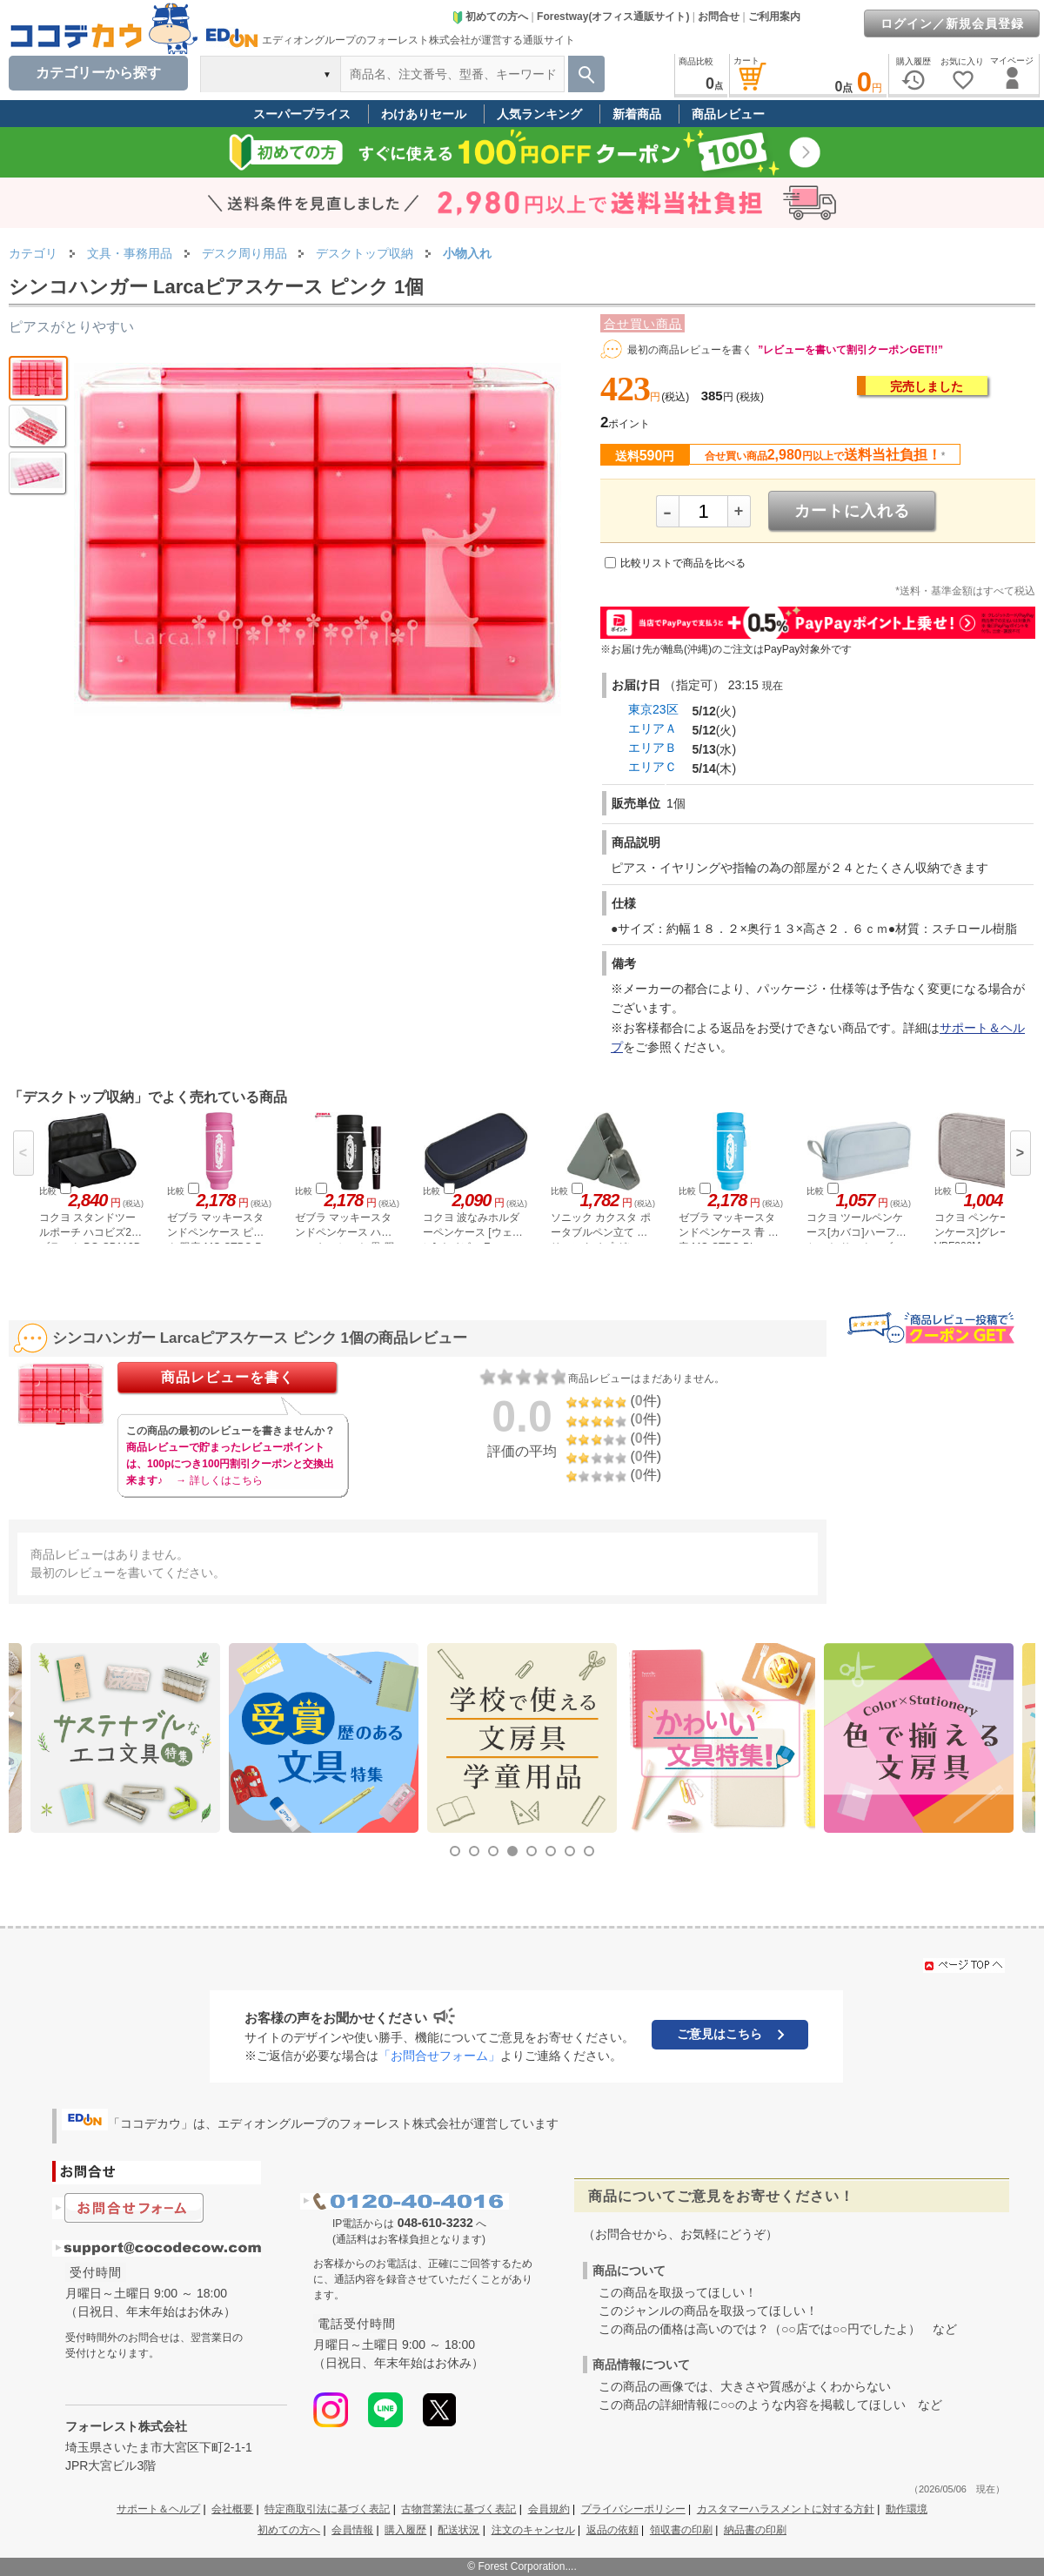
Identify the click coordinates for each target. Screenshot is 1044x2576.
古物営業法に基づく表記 (458, 2509)
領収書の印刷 (681, 2530)
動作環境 (906, 2509)
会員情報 (352, 2530)
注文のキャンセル (533, 2530)
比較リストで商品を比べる (683, 563)
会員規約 (549, 2509)
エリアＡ (652, 728)
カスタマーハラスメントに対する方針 (785, 2509)
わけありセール (423, 114)
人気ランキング (539, 114)
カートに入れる (852, 511)
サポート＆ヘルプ (158, 2509)
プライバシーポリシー (633, 2509)
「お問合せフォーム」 (439, 2056)
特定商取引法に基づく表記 (327, 2509)
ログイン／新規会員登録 (952, 23)
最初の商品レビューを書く (690, 350)
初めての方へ (490, 16)
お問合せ (719, 16)
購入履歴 (405, 2530)
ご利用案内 (774, 16)
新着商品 (636, 114)
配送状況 (458, 2530)
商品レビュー (728, 114)
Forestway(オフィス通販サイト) (613, 16)
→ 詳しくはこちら (219, 1480)
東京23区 (653, 709)
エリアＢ (652, 748)
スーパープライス (302, 114)
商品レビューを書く (227, 1377)
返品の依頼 (612, 2530)
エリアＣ (652, 767)
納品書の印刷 (755, 2530)
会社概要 (232, 2509)
